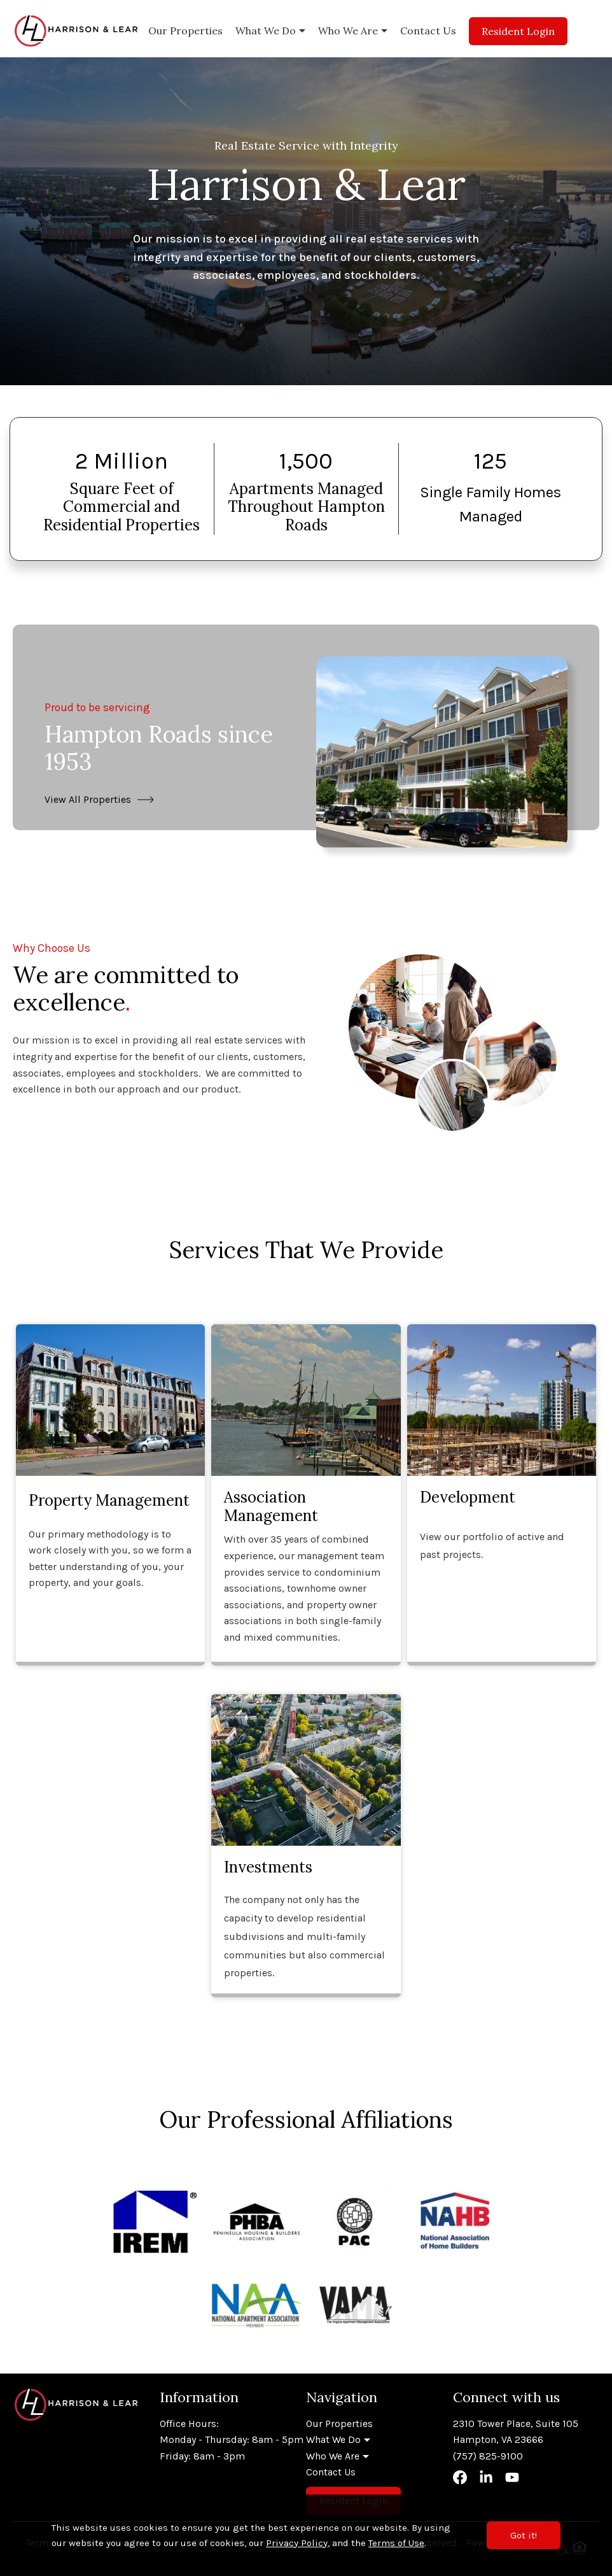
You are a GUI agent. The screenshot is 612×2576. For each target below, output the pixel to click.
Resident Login (518, 31)
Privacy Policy (297, 2543)
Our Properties (185, 30)
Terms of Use (396, 2543)
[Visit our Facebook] (460, 2481)
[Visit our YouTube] (512, 2481)
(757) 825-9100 (488, 2456)
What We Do (265, 30)
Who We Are (348, 30)
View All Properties (88, 799)
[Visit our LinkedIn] (486, 2481)
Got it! (523, 2535)
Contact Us (428, 30)
